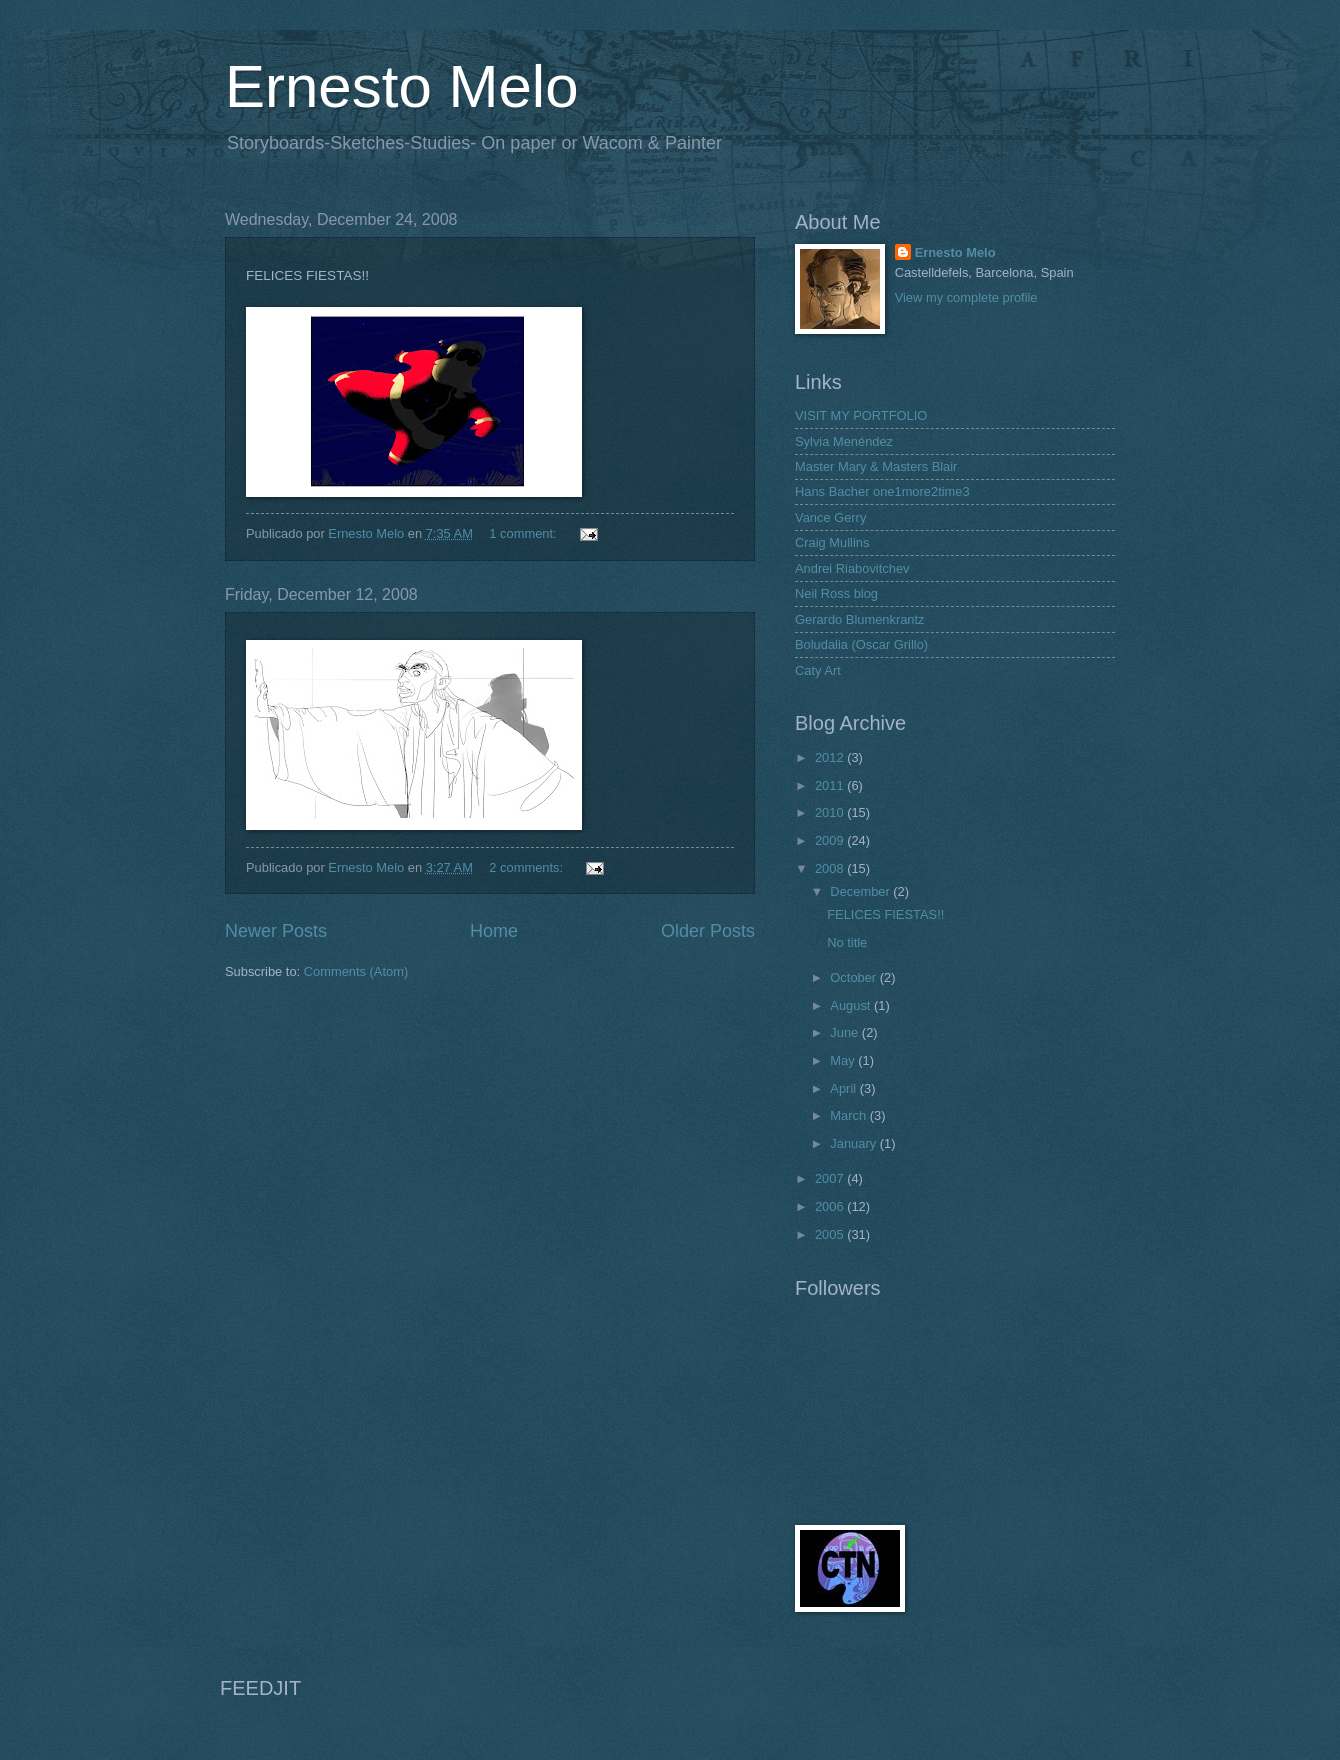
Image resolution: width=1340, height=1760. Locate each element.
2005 (831, 1234)
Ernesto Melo (402, 86)
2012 (831, 757)
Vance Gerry (830, 517)
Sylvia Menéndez (844, 441)
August (852, 1005)
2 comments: (527, 867)
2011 (831, 785)
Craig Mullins (832, 542)
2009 (831, 840)
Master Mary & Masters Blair (876, 466)
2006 (831, 1206)
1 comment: (524, 533)
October (854, 977)
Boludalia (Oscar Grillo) (861, 644)
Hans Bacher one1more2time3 (882, 491)
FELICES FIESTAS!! (885, 914)
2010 (831, 812)
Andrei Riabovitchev (852, 568)
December (861, 891)
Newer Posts (276, 931)
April (844, 1088)
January (854, 1143)
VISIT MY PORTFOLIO (861, 415)
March (849, 1115)
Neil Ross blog (836, 593)
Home (494, 931)
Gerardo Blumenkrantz (860, 619)
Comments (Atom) (356, 971)
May (844, 1060)
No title (847, 942)
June (846, 1032)
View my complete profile (966, 297)
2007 (831, 1178)
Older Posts (708, 931)
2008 (831, 868)
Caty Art (818, 670)
